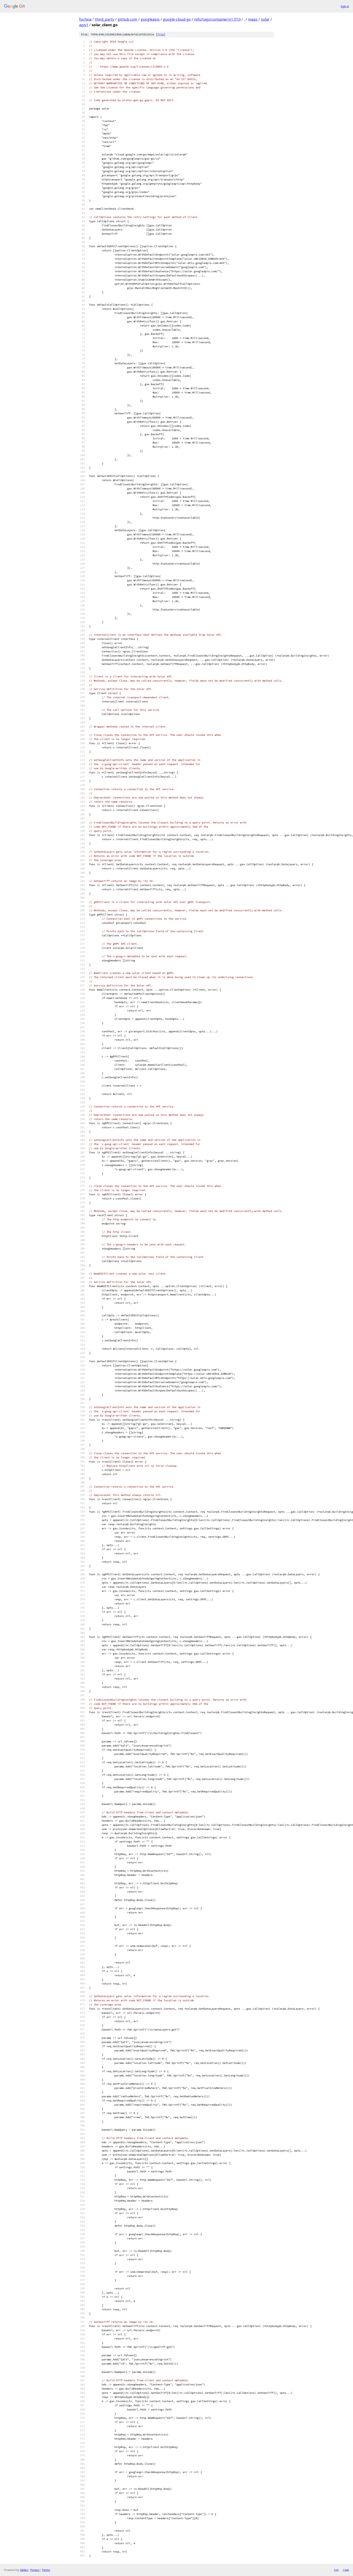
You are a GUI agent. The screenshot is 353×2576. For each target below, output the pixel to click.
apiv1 (83, 24)
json (346, 2570)
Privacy (34, 2570)
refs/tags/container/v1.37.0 (217, 19)
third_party (104, 19)
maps (253, 19)
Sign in (345, 6)
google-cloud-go (177, 19)
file (160, 34)
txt (336, 2570)
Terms (46, 2570)
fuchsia (85, 19)
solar (265, 19)
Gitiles (24, 2570)
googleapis (150, 19)
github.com (127, 19)
